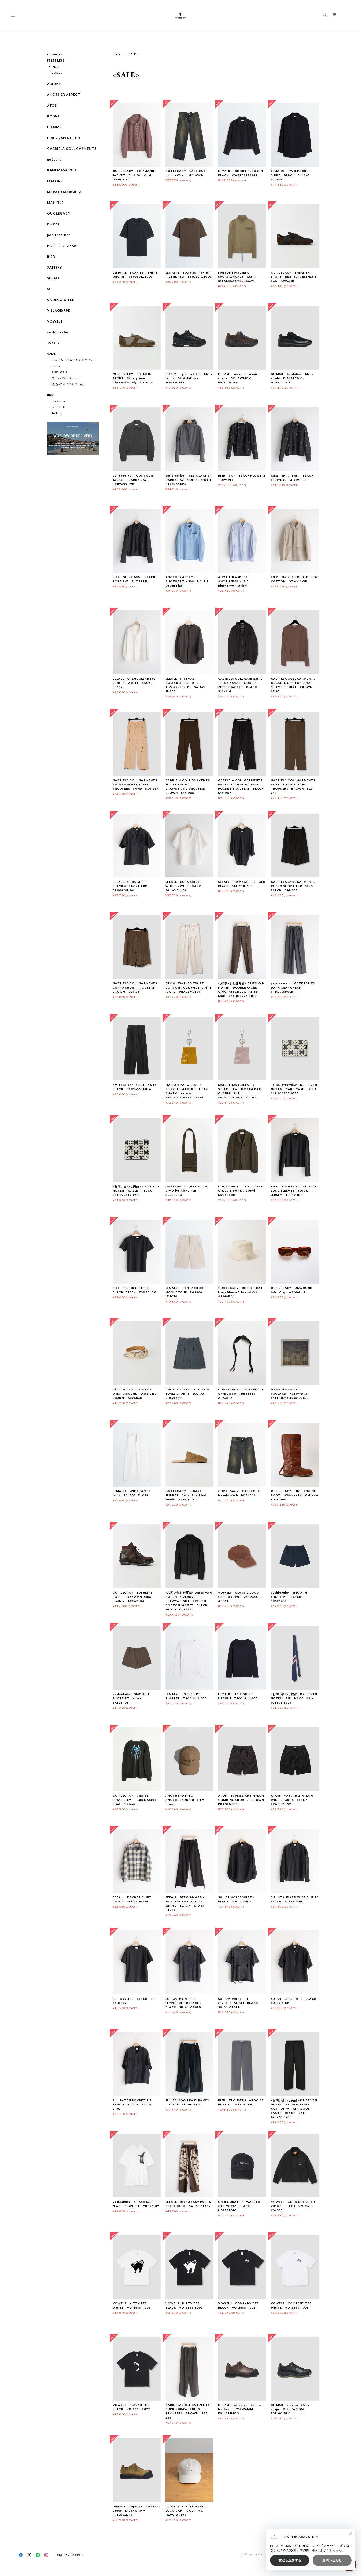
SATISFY (54, 270)
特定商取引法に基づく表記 (69, 388)
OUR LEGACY (58, 215)
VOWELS (55, 325)
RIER (51, 259)
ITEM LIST (56, 60)
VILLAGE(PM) (59, 314)
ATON (52, 106)
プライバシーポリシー (66, 381)
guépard (54, 160)
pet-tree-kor (58, 237)
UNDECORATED (61, 303)
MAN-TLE (55, 204)
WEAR (55, 66)
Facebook (58, 410)
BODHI (53, 117)
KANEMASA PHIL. (62, 171)
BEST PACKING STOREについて (72, 363)
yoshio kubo (57, 336)
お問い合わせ (60, 375)
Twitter (57, 417)
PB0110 (53, 226)
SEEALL (53, 281)
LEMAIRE (55, 182)
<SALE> (53, 347)
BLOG (56, 369)
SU (49, 292)
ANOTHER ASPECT (63, 95)
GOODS (56, 72)
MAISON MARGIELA (64, 193)
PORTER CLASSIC (62, 248)
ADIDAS (54, 84)
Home (117, 54)
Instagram (59, 404)
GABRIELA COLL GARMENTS (72, 150)
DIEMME (54, 128)
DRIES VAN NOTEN (63, 139)
